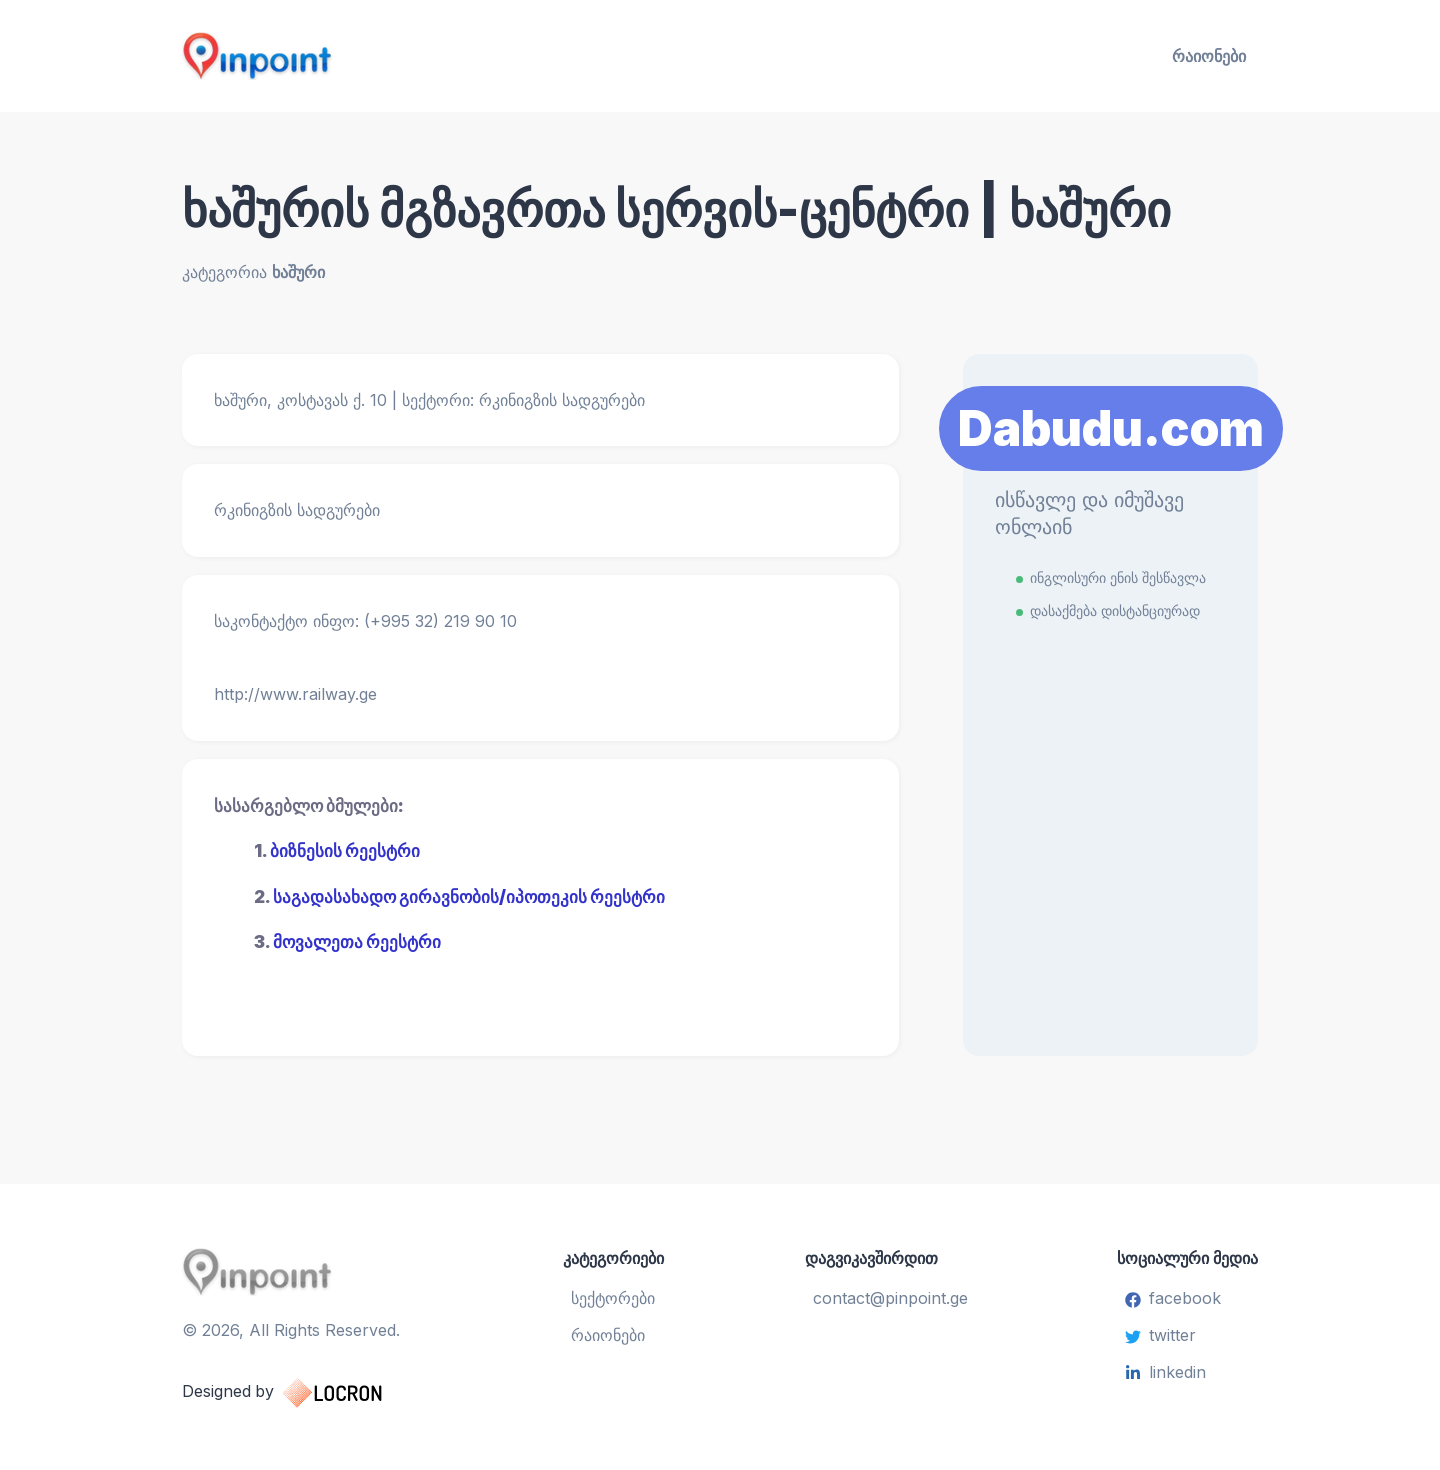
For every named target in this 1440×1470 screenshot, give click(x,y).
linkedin (1165, 1372)
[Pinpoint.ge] (356, 56)
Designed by (302, 1391)
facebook (1173, 1298)
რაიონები (1209, 56)
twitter (1160, 1335)
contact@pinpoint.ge (890, 1298)
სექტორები (614, 1298)
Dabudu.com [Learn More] (1111, 427)
